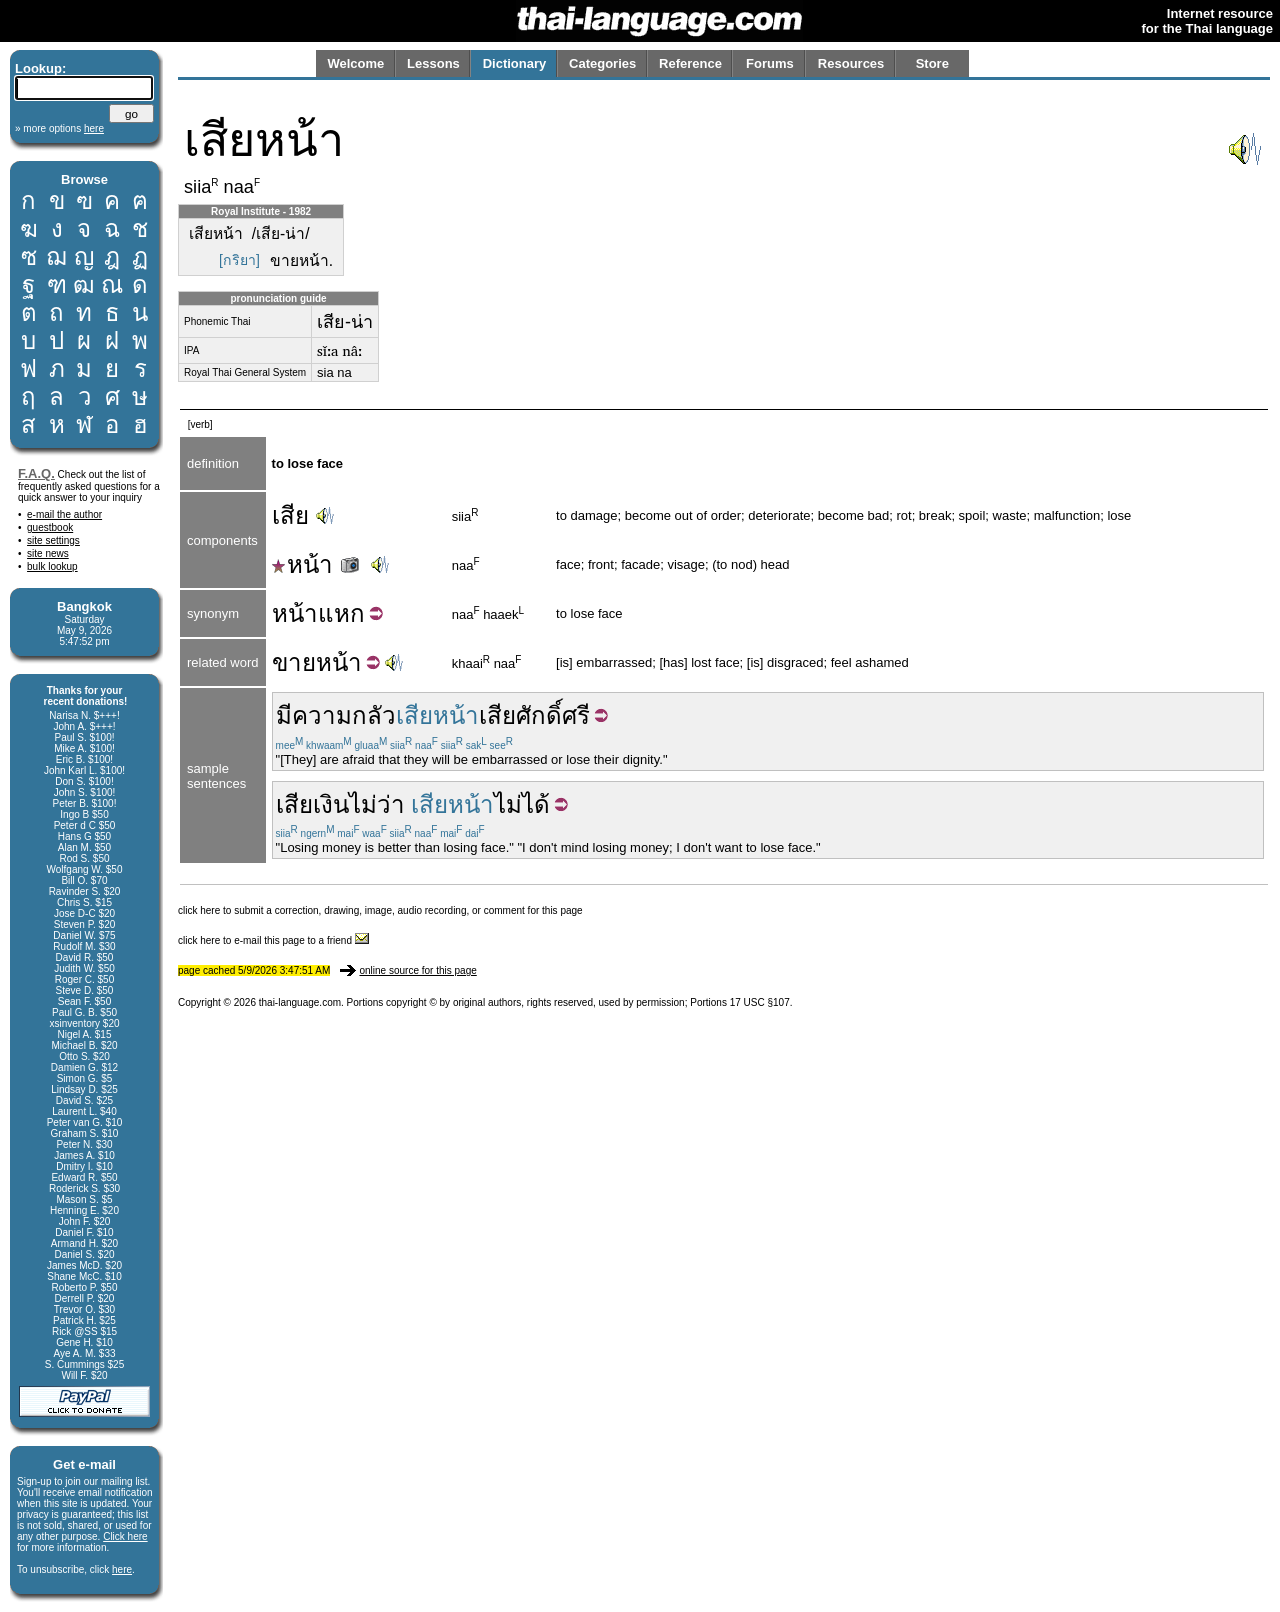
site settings (53, 540)
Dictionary (515, 63)
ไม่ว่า (377, 804)
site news (48, 553)
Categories (602, 63)
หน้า (318, 564)
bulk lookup (52, 566)
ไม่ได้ (522, 804)
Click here (125, 1536)
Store (932, 63)
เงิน (331, 804)
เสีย (290, 515)
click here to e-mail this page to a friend (273, 940)
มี (284, 715)
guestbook (50, 527)
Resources (851, 63)
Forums (770, 63)
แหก (341, 613)
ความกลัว (344, 715)
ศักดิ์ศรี (553, 715)
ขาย (294, 662)
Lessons (433, 63)
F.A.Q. (36, 473)
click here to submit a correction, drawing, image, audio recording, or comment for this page (380, 910)
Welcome (355, 63)
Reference (690, 63)
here (122, 1569)
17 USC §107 (760, 1002)
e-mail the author (64, 514)
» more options (59, 128)
